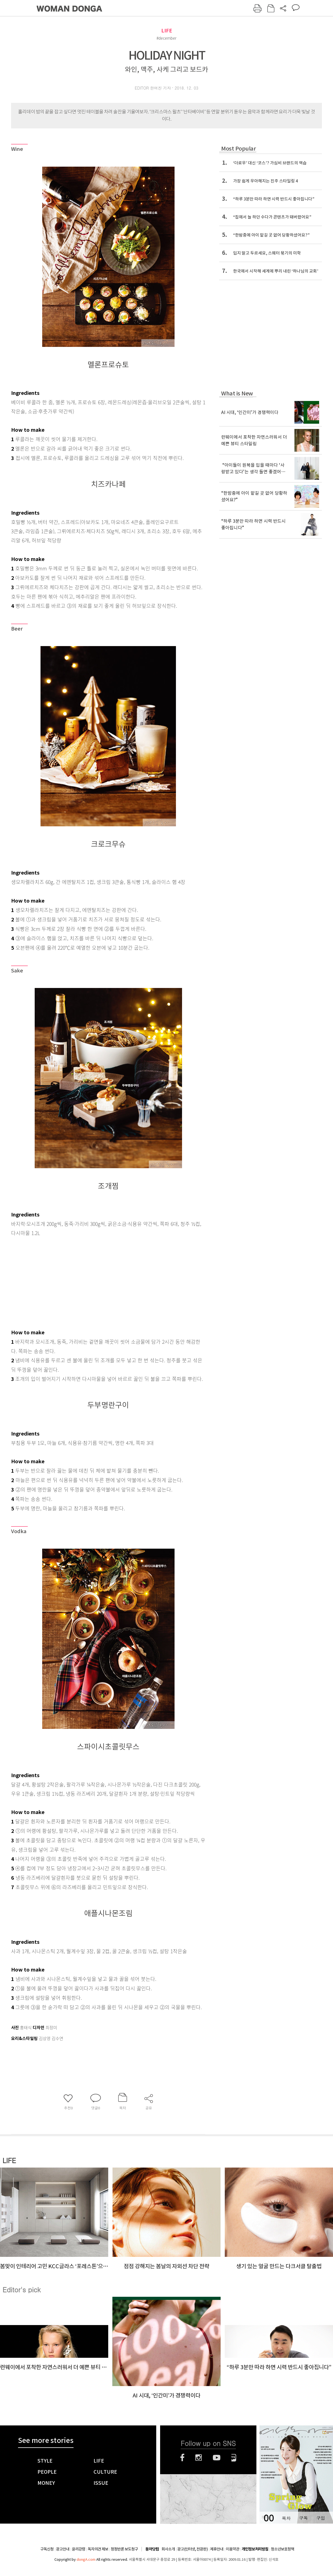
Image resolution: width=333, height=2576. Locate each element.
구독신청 (47, 2549)
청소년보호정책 (282, 2549)
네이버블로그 (233, 2457)
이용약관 (232, 2549)
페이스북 (182, 2457)
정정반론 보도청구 (124, 2549)
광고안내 (62, 2549)
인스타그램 (198, 2457)
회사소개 (168, 2549)
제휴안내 (216, 2549)
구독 (303, 2518)
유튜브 (216, 2457)
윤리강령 (78, 2549)
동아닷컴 (152, 2549)
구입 (320, 2518)
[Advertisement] (94, 1281)
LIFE (166, 30)
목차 (286, 2518)
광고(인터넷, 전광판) (192, 2549)
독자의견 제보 (98, 2549)
